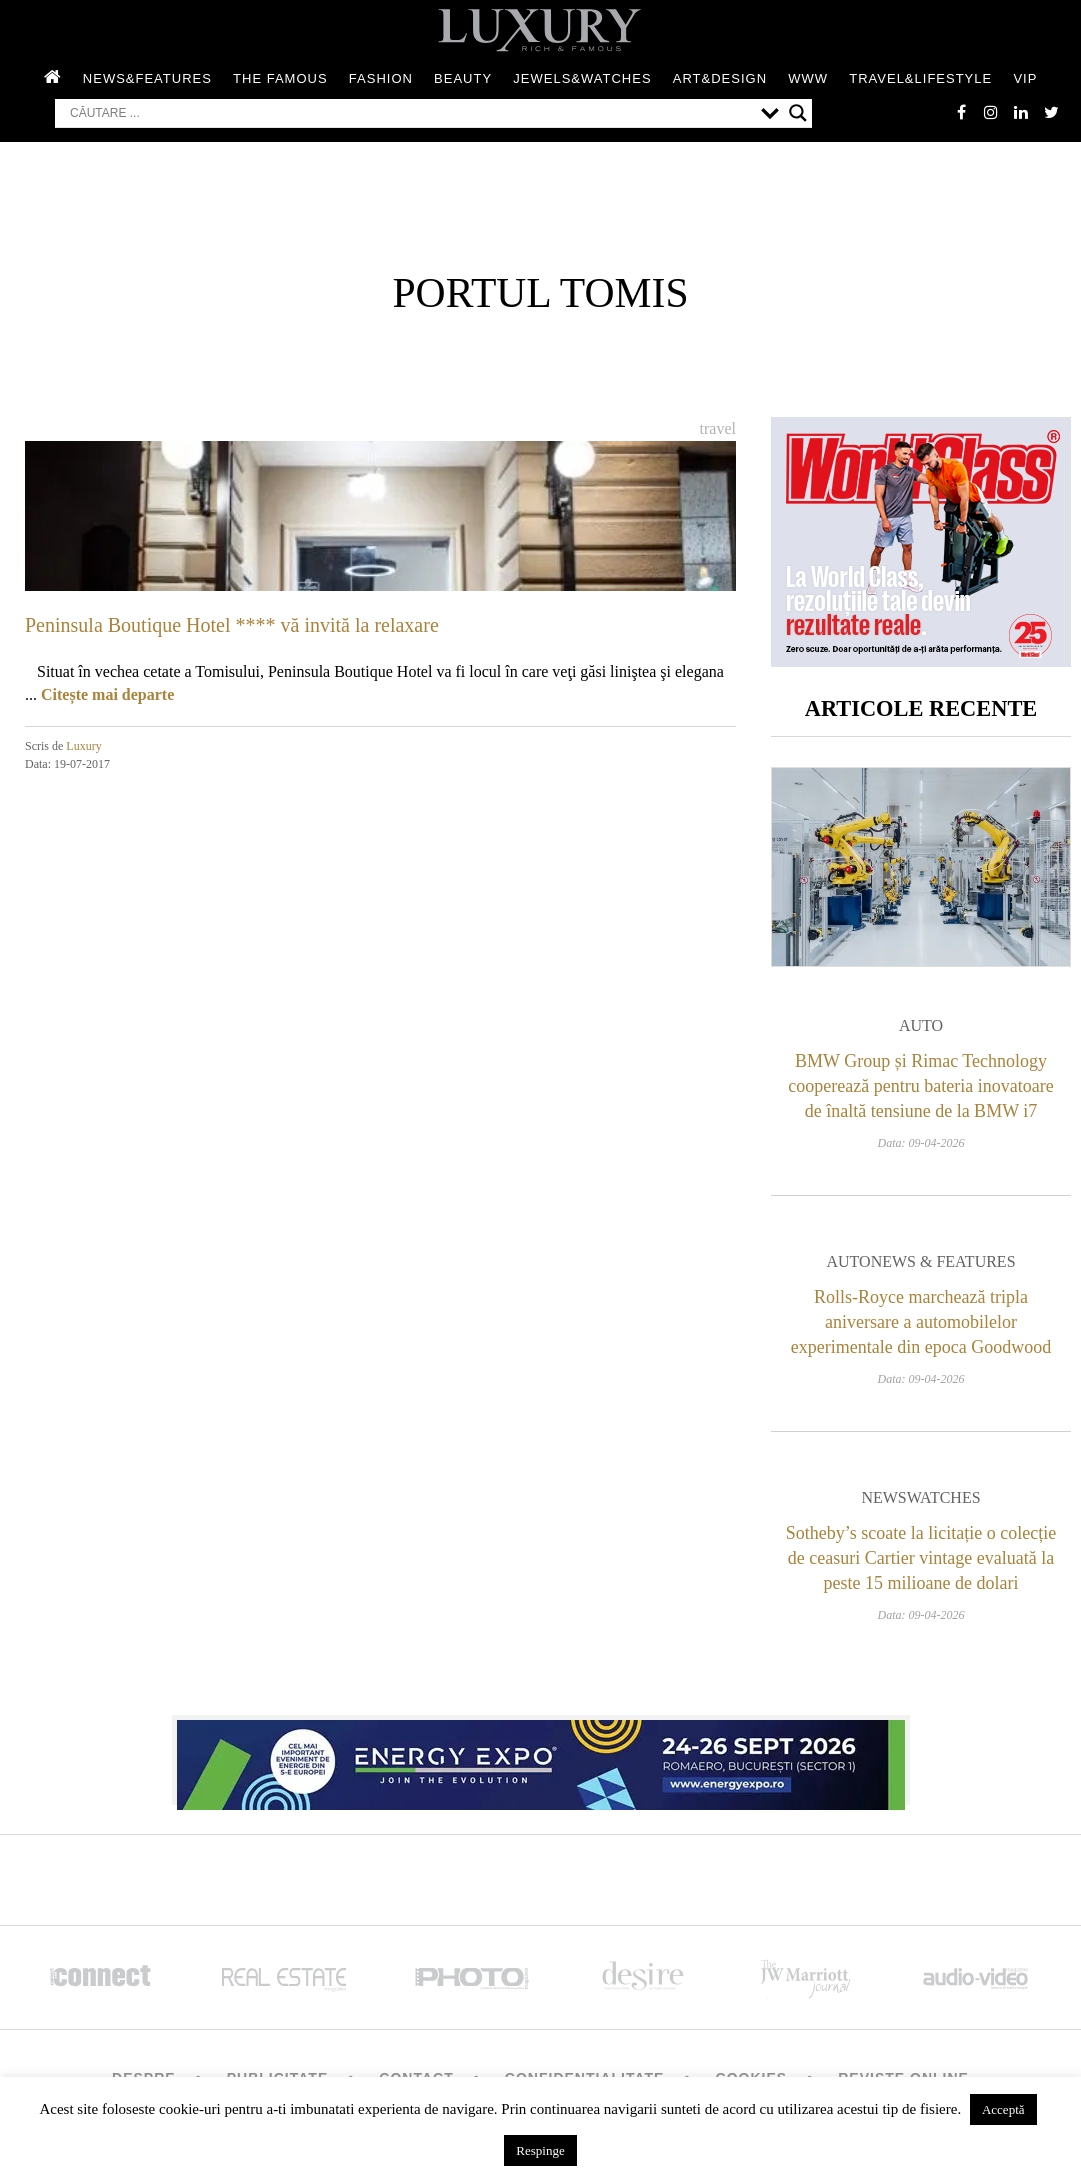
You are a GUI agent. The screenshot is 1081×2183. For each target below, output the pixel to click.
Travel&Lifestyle (920, 78)
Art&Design (720, 78)
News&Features (147, 78)
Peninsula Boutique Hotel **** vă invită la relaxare (232, 625)
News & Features (943, 1261)
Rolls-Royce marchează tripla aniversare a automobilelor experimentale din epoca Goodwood (921, 1322)
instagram (991, 112)
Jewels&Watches (582, 78)
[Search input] (410, 113)
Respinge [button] (540, 2150)
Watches (944, 1497)
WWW (808, 78)
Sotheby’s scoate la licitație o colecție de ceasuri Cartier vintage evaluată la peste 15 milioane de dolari (921, 1558)
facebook (961, 112)
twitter (1051, 112)
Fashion (381, 78)
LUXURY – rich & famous (541, 30)
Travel (718, 428)
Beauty (463, 78)
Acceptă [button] (1003, 2109)
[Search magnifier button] (798, 113)
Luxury (83, 746)
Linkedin (1021, 112)
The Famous (280, 78)
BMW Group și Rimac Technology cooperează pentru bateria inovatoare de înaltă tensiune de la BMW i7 (920, 1086)
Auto (921, 1025)
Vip (1025, 78)
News (883, 1497)
